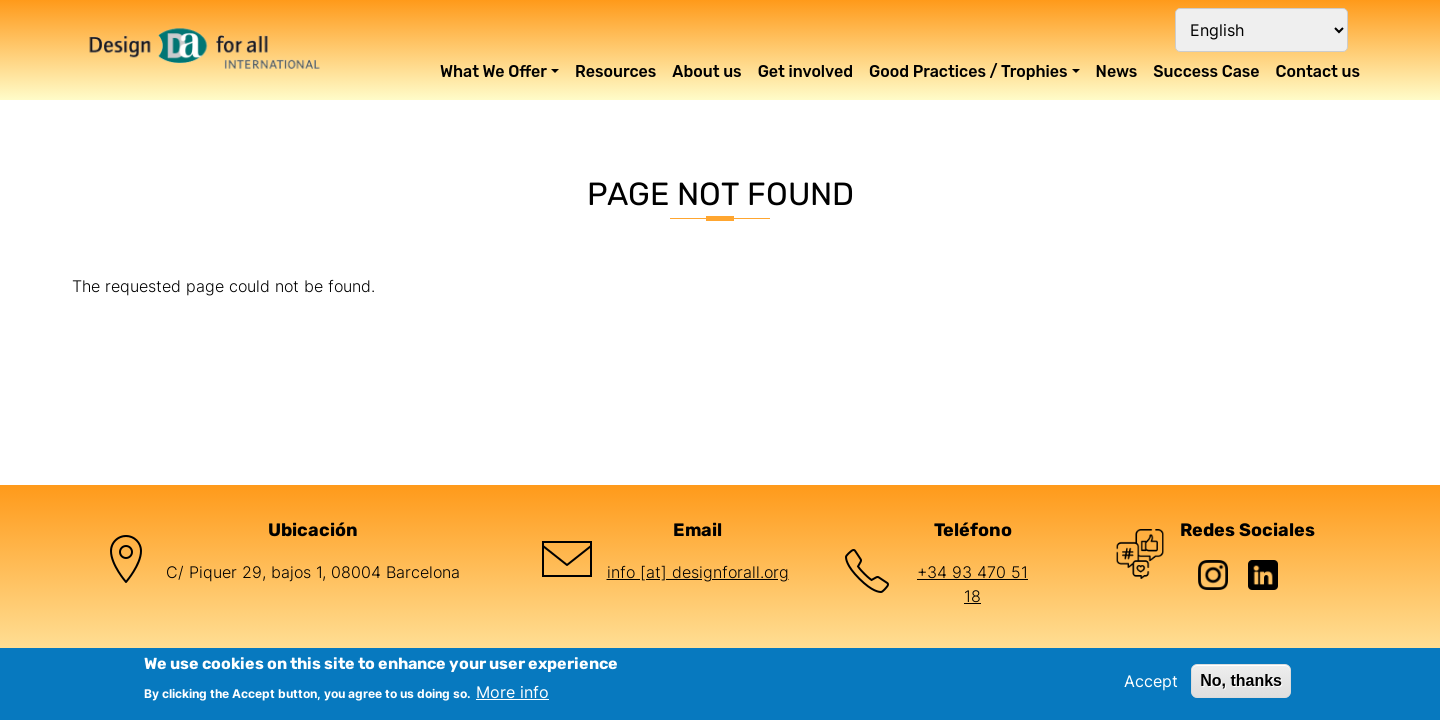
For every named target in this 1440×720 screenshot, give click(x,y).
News (1117, 71)
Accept (1151, 681)
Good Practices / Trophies (968, 71)
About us (706, 71)
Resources (615, 71)
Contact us (1318, 71)
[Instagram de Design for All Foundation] (1223, 573)
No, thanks (1241, 680)
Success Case (1206, 71)
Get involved (805, 71)
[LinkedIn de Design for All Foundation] (1273, 573)
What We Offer (493, 71)
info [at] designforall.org (698, 572)
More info (512, 692)
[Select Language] (1261, 30)
